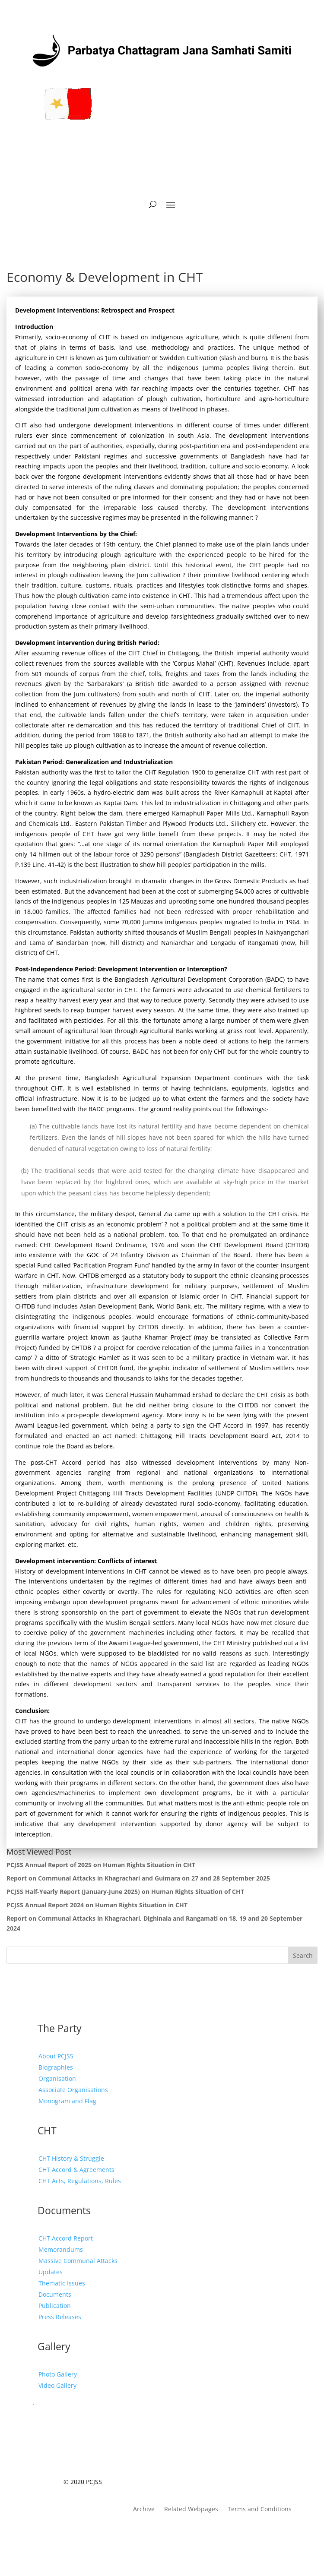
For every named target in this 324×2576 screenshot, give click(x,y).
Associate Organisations (73, 2090)
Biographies (55, 2067)
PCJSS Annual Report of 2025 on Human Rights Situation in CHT (100, 1865)
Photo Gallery (57, 2374)
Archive (144, 2509)
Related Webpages (191, 2509)
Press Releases (59, 2317)
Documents (54, 2294)
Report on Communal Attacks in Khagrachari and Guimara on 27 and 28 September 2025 (138, 1878)
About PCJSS (55, 2056)
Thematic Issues (61, 2283)
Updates (50, 2272)
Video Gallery (57, 2385)
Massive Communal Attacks (78, 2261)
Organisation (57, 2078)
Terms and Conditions (260, 2509)
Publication (54, 2305)
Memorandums (60, 2249)
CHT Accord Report (65, 2238)
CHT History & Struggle (71, 2158)
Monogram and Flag (67, 2101)
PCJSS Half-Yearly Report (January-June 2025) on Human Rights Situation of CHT (125, 1891)
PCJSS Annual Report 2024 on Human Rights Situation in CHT (96, 1905)
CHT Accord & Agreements (76, 2169)
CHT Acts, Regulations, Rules (79, 2181)
